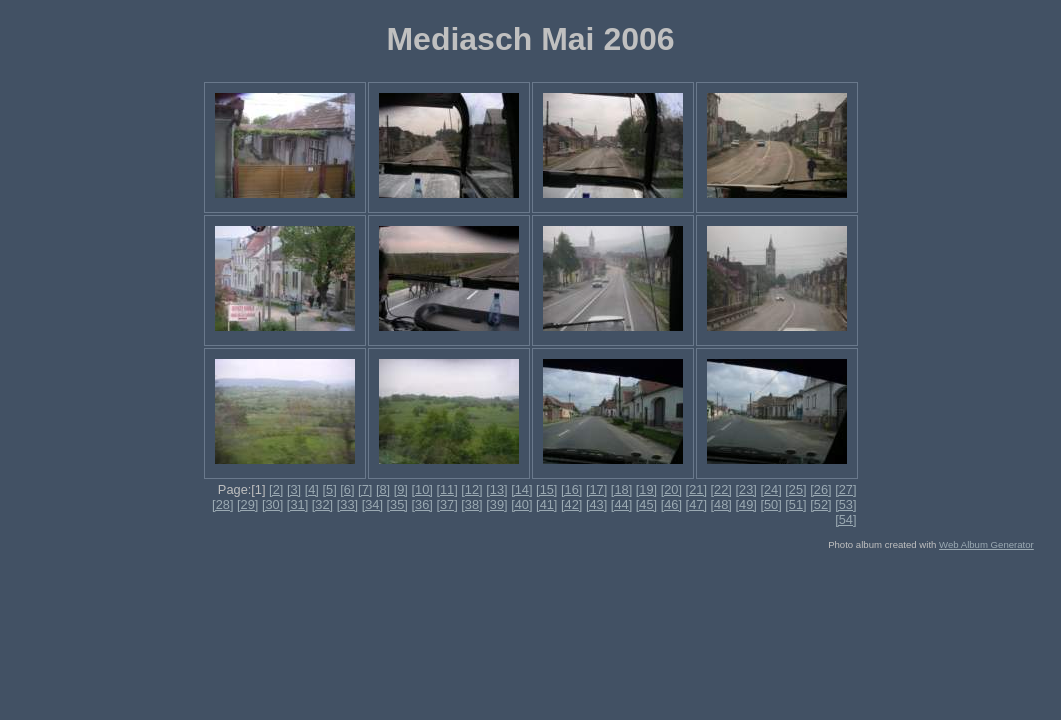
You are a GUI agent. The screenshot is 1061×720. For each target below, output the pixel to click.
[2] (276, 489)
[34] (372, 504)
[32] (322, 504)
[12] (471, 489)
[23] (745, 489)
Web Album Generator (986, 544)
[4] (312, 489)
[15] (546, 489)
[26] (820, 489)
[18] (621, 489)
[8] (383, 489)
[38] (471, 504)
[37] (446, 504)
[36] (421, 504)
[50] (770, 504)
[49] (745, 504)
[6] (347, 489)
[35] (397, 504)
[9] (401, 489)
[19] (646, 489)
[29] (247, 504)
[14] (521, 489)
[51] (795, 504)
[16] (571, 489)
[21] (696, 489)
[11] (446, 489)
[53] (845, 504)
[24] (770, 489)
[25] (795, 489)
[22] (721, 489)
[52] (820, 504)
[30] (272, 504)
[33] (347, 504)
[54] (845, 519)
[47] (696, 504)
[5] (329, 489)
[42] (571, 504)
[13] (496, 489)
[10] (421, 489)
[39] (496, 504)
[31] (297, 504)
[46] (671, 504)
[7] (365, 489)
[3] (294, 489)
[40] (521, 504)
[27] (845, 489)
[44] (621, 504)
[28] (222, 504)
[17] (596, 489)
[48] (721, 504)
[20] (671, 489)
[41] (546, 504)
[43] (596, 504)
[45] (646, 504)
